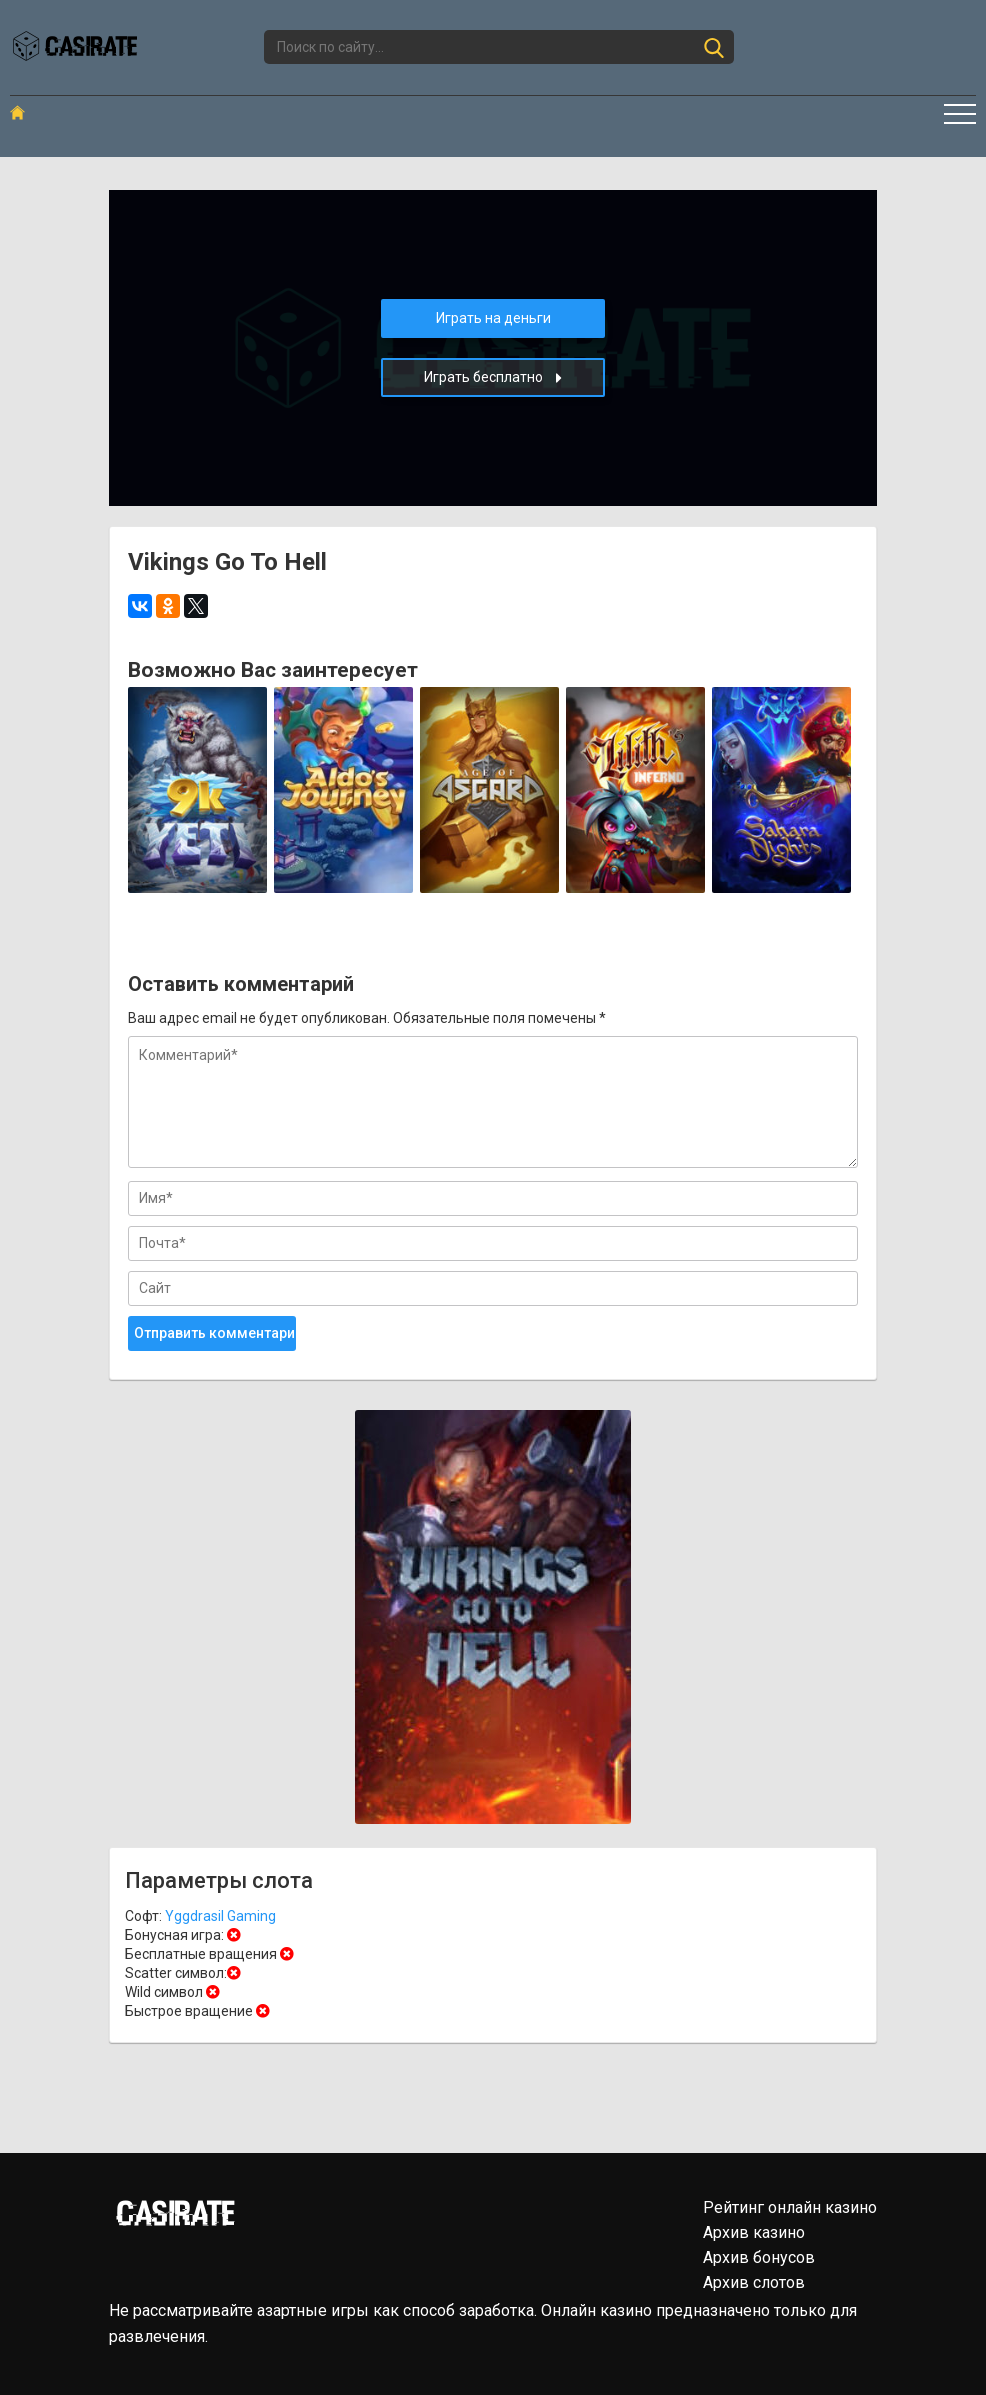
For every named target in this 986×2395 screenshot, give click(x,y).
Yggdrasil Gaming (220, 1916)
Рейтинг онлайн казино (790, 2207)
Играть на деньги (493, 318)
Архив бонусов (759, 2257)
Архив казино (754, 2232)
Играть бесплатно (493, 377)
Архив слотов (754, 2282)
